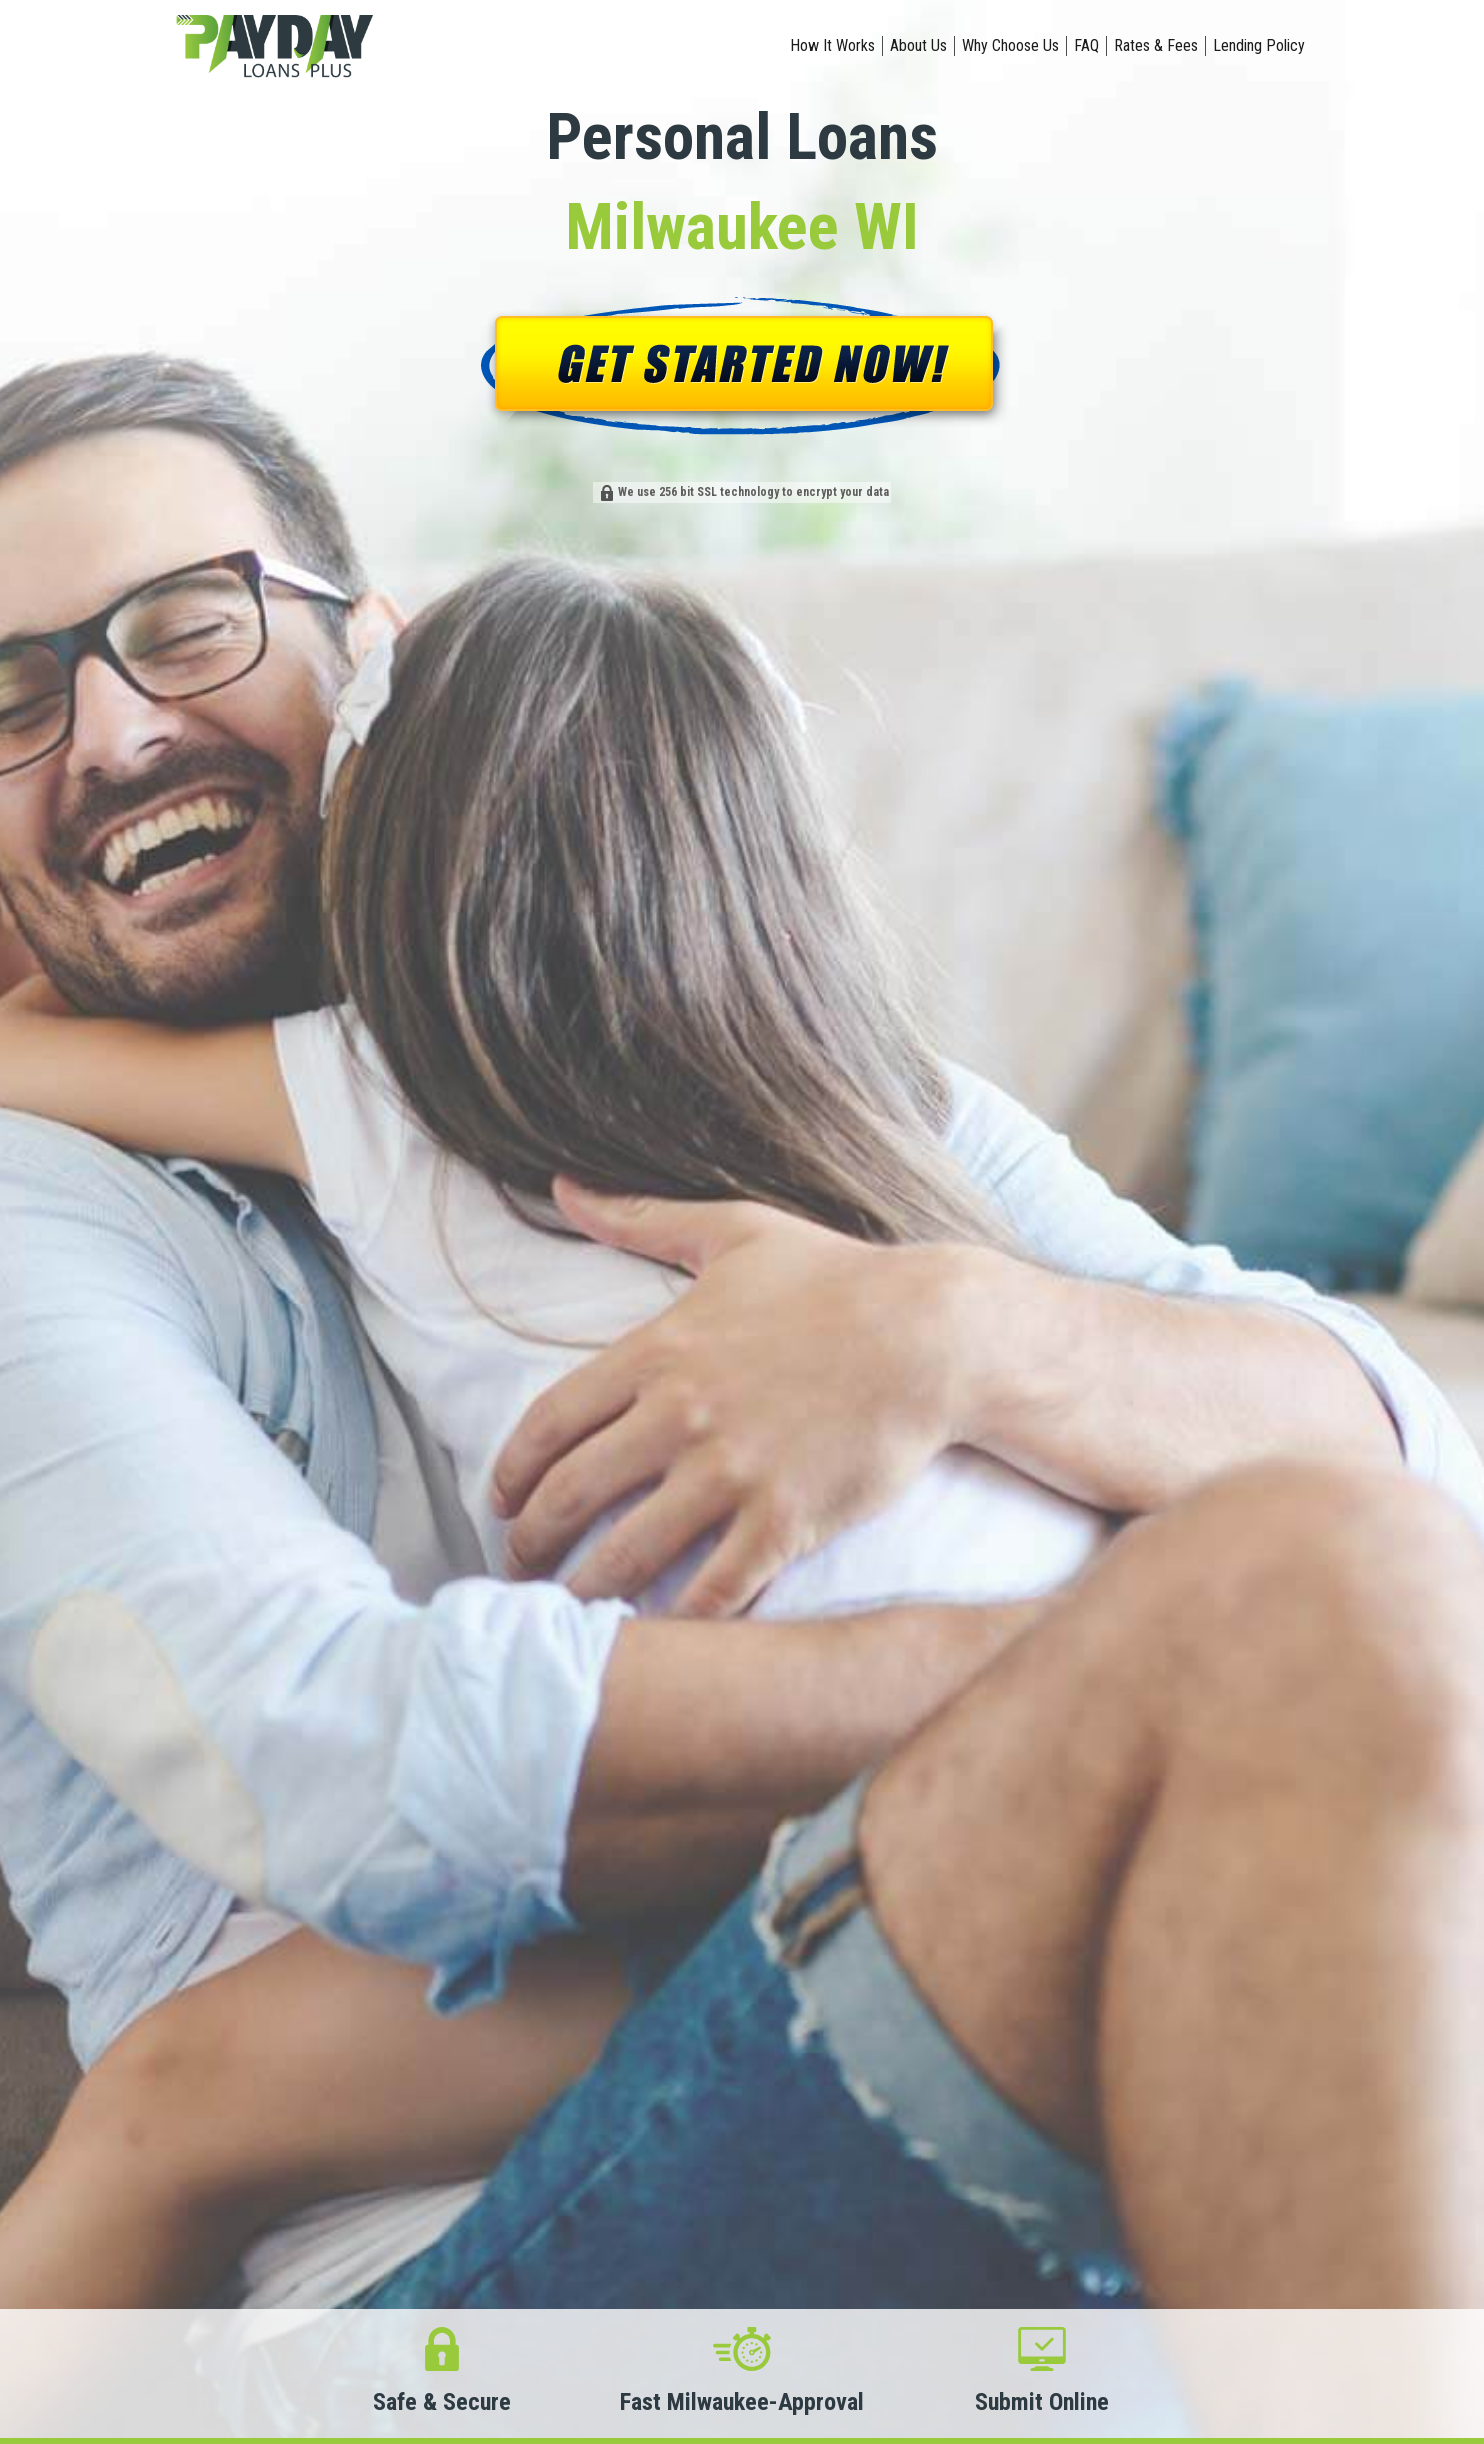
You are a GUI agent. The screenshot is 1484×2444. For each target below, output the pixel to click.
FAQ (1086, 45)
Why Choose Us (1010, 45)
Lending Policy (1259, 45)
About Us (918, 45)
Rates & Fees (1156, 45)
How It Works (832, 45)
